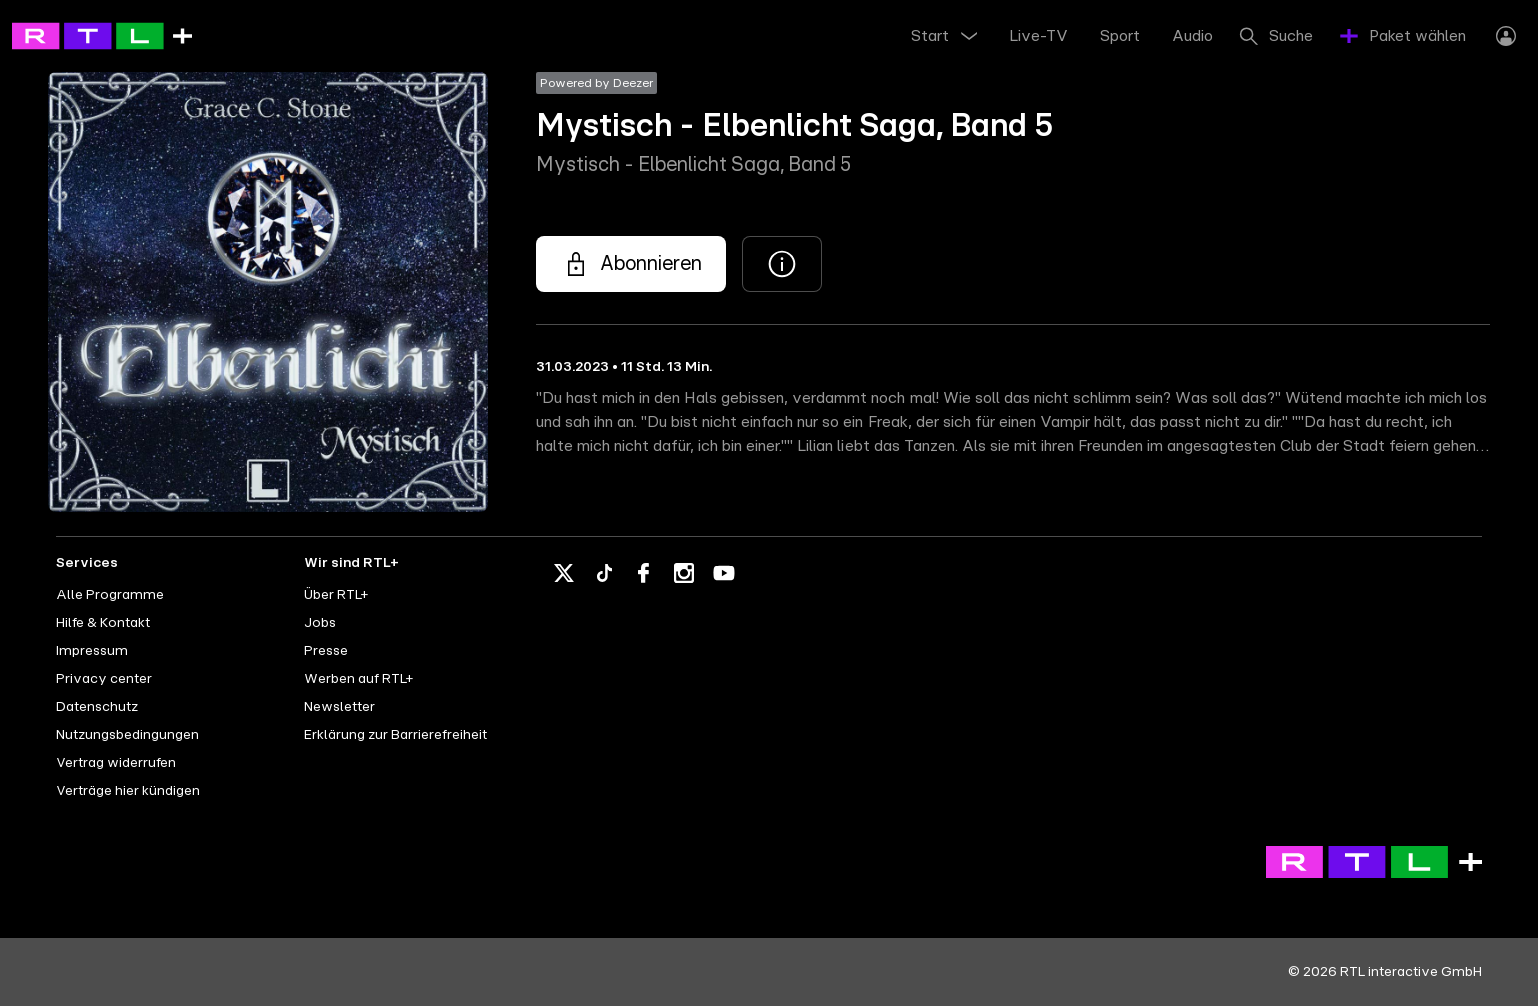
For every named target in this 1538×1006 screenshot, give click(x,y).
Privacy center (104, 679)
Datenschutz (97, 707)
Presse (326, 651)
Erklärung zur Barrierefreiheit (395, 735)
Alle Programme (110, 595)
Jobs (320, 623)
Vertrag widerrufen (116, 763)
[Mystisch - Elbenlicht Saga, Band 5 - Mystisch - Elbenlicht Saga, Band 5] (631, 264)
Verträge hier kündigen (128, 791)
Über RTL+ (336, 595)
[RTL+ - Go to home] (102, 35)
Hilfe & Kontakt (103, 623)
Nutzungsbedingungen (127, 735)
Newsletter (339, 707)
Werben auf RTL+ (358, 679)
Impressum (92, 651)
